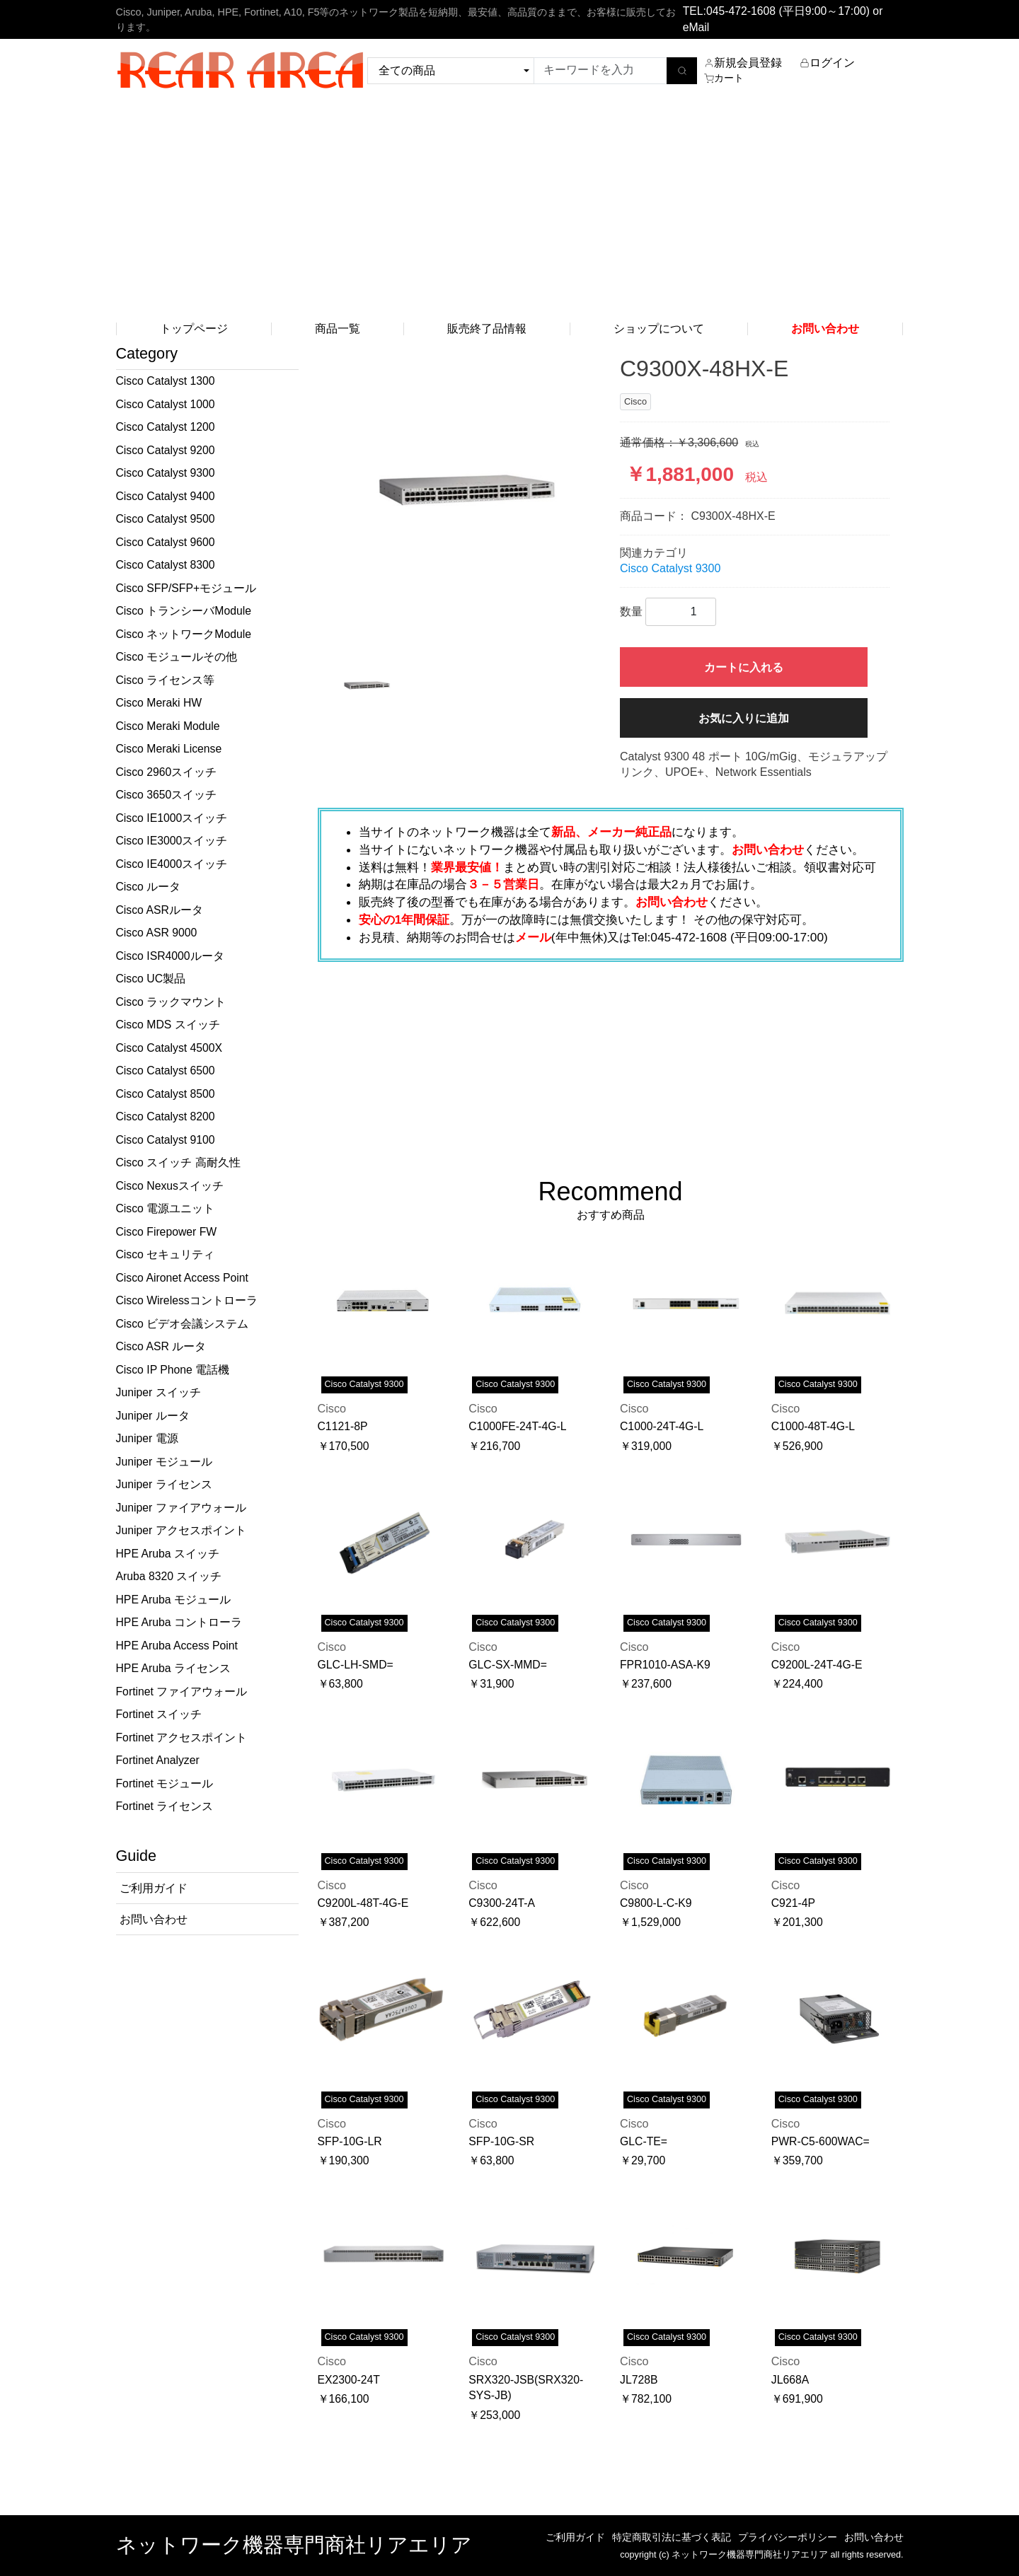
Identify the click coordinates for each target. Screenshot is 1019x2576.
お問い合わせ (874, 2537)
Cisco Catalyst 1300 (165, 381)
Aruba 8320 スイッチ (169, 1576)
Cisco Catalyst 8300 (165, 565)
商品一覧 (337, 329)
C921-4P (793, 1903)
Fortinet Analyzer (158, 1760)
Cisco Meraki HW (159, 703)
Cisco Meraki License (169, 749)
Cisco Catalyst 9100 (165, 1140)
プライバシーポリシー (787, 2537)
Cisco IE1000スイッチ (172, 818)
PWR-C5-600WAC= (820, 2141)
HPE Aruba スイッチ (167, 1554)
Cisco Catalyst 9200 (165, 450)
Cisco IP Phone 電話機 (173, 1370)
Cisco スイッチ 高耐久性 (178, 1162)
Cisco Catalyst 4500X (169, 1048)
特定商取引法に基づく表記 (671, 2537)
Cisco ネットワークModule (183, 634)
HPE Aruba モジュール (173, 1600)
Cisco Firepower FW (166, 1232)
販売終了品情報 (486, 329)
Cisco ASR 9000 (156, 933)
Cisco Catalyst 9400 (165, 496)
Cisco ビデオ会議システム (182, 1324)
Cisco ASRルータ (159, 910)
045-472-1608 (741, 11)
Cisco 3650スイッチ (166, 795)
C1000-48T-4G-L (813, 1426)
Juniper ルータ (153, 1416)
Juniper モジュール (164, 1462)
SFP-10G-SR (501, 2141)
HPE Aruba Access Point (177, 1646)
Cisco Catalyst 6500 (165, 1070)
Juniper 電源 (147, 1438)
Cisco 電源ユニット (165, 1208)
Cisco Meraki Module (168, 726)
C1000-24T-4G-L (661, 1426)
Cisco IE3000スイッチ (172, 841)
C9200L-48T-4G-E (363, 1903)
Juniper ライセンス (164, 1484)
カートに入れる (743, 667)
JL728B (638, 2380)
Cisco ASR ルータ (161, 1346)
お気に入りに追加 (743, 718)
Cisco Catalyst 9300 (165, 473)
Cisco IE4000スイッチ (172, 864)
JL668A (790, 2380)
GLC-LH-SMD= (355, 1665)
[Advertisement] (509, 208)
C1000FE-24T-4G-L (517, 1426)
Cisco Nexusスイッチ (170, 1186)
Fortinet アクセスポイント (182, 1737)
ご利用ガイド (575, 2537)
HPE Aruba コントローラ (179, 1622)
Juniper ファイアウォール (181, 1508)
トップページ (194, 329)
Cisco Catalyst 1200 (165, 427)
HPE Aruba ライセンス (173, 1668)
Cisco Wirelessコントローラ (187, 1300)
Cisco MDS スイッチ (168, 1025)
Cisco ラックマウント (171, 1002)
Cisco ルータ (148, 887)
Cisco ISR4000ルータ (170, 956)
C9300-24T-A (501, 1903)
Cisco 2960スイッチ (166, 772)
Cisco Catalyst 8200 (165, 1116)
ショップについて (659, 329)
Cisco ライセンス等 (165, 680)
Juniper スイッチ (158, 1392)
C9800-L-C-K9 (656, 1903)
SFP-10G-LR (350, 2141)
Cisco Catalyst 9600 (165, 542)
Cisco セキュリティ (165, 1254)
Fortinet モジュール (165, 1783)
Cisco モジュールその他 (177, 657)
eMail (696, 27)
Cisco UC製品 (151, 979)
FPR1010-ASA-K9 (665, 1665)
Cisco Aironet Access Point (182, 1278)
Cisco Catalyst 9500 (165, 519)
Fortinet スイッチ (159, 1714)
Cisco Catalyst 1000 (165, 404)
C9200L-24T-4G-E (817, 1665)
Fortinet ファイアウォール (182, 1692)
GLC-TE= (643, 2141)
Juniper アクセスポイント (181, 1530)
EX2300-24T (349, 2380)
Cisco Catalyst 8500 (165, 1094)
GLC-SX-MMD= (507, 1665)
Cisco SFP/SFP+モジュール (186, 588)
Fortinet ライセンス (165, 1806)
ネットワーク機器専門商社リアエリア (294, 2545)
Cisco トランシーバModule (183, 611)
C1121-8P (343, 1426)
